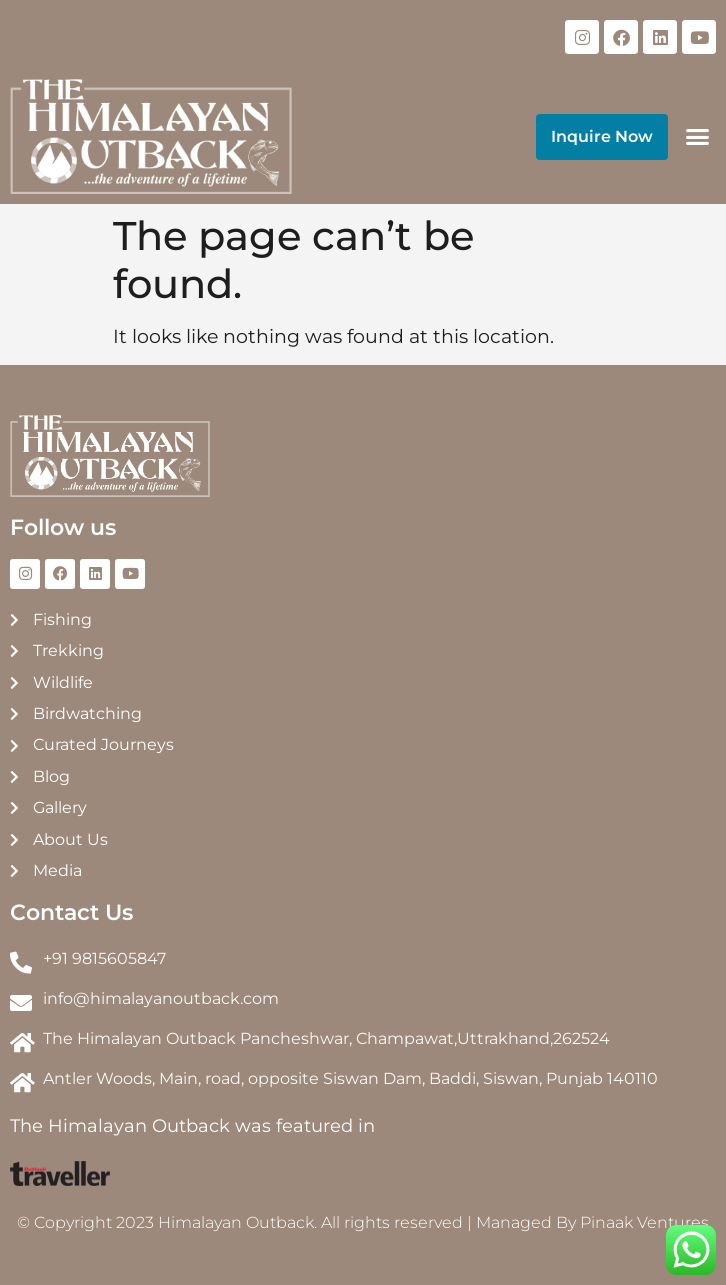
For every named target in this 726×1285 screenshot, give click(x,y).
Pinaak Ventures (644, 1222)
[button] (697, 137)
